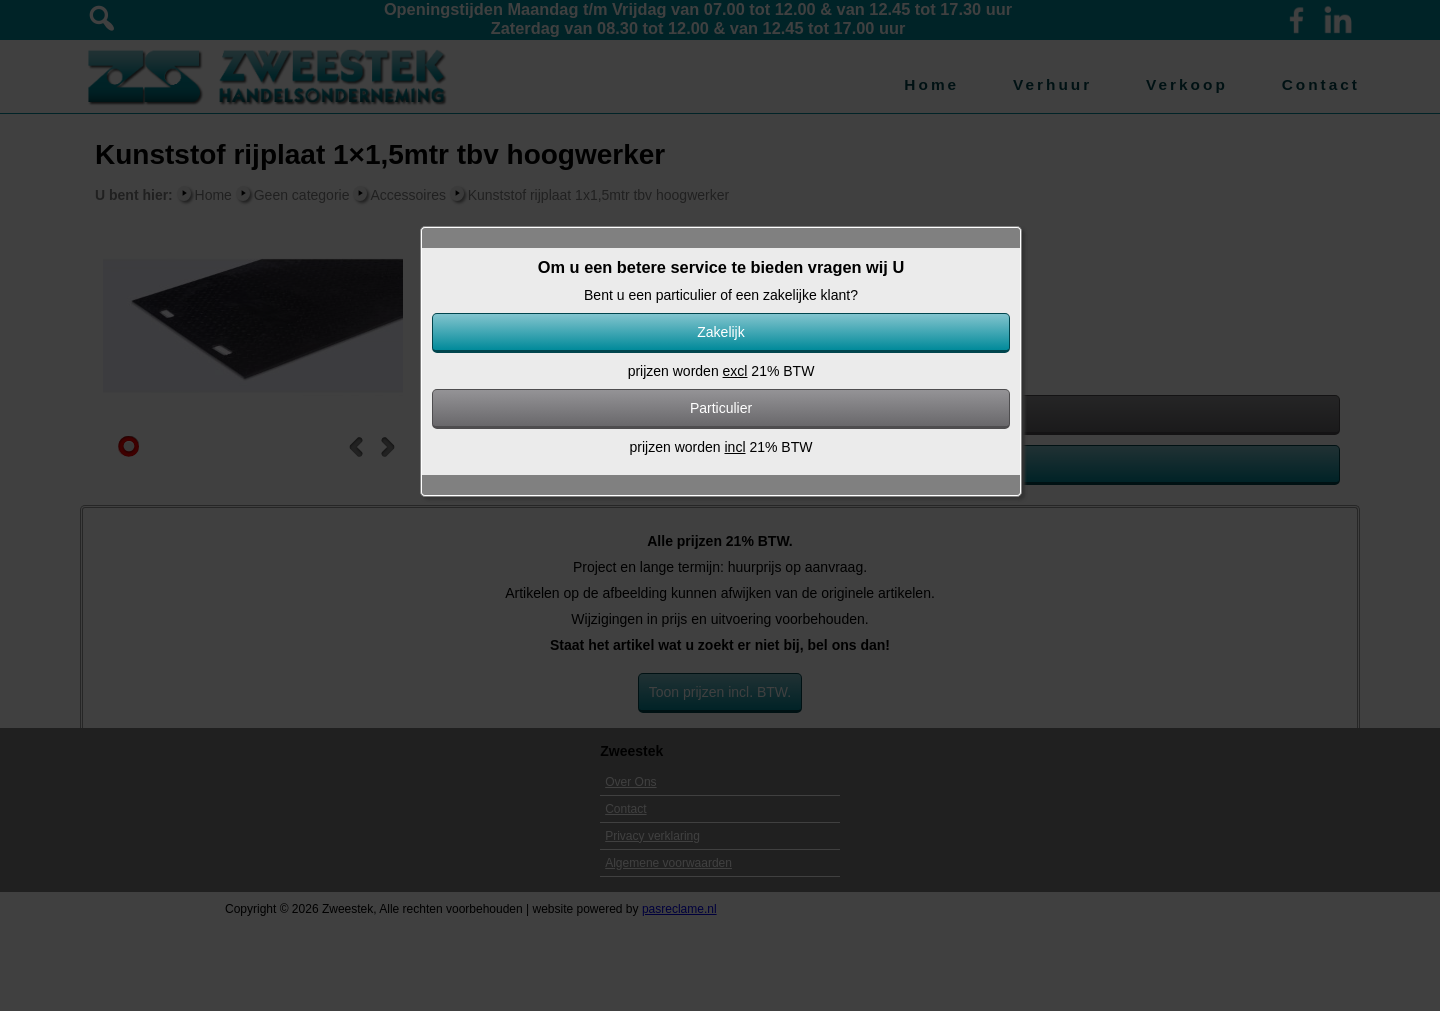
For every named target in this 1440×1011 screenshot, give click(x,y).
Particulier (721, 408)
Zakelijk (720, 332)
